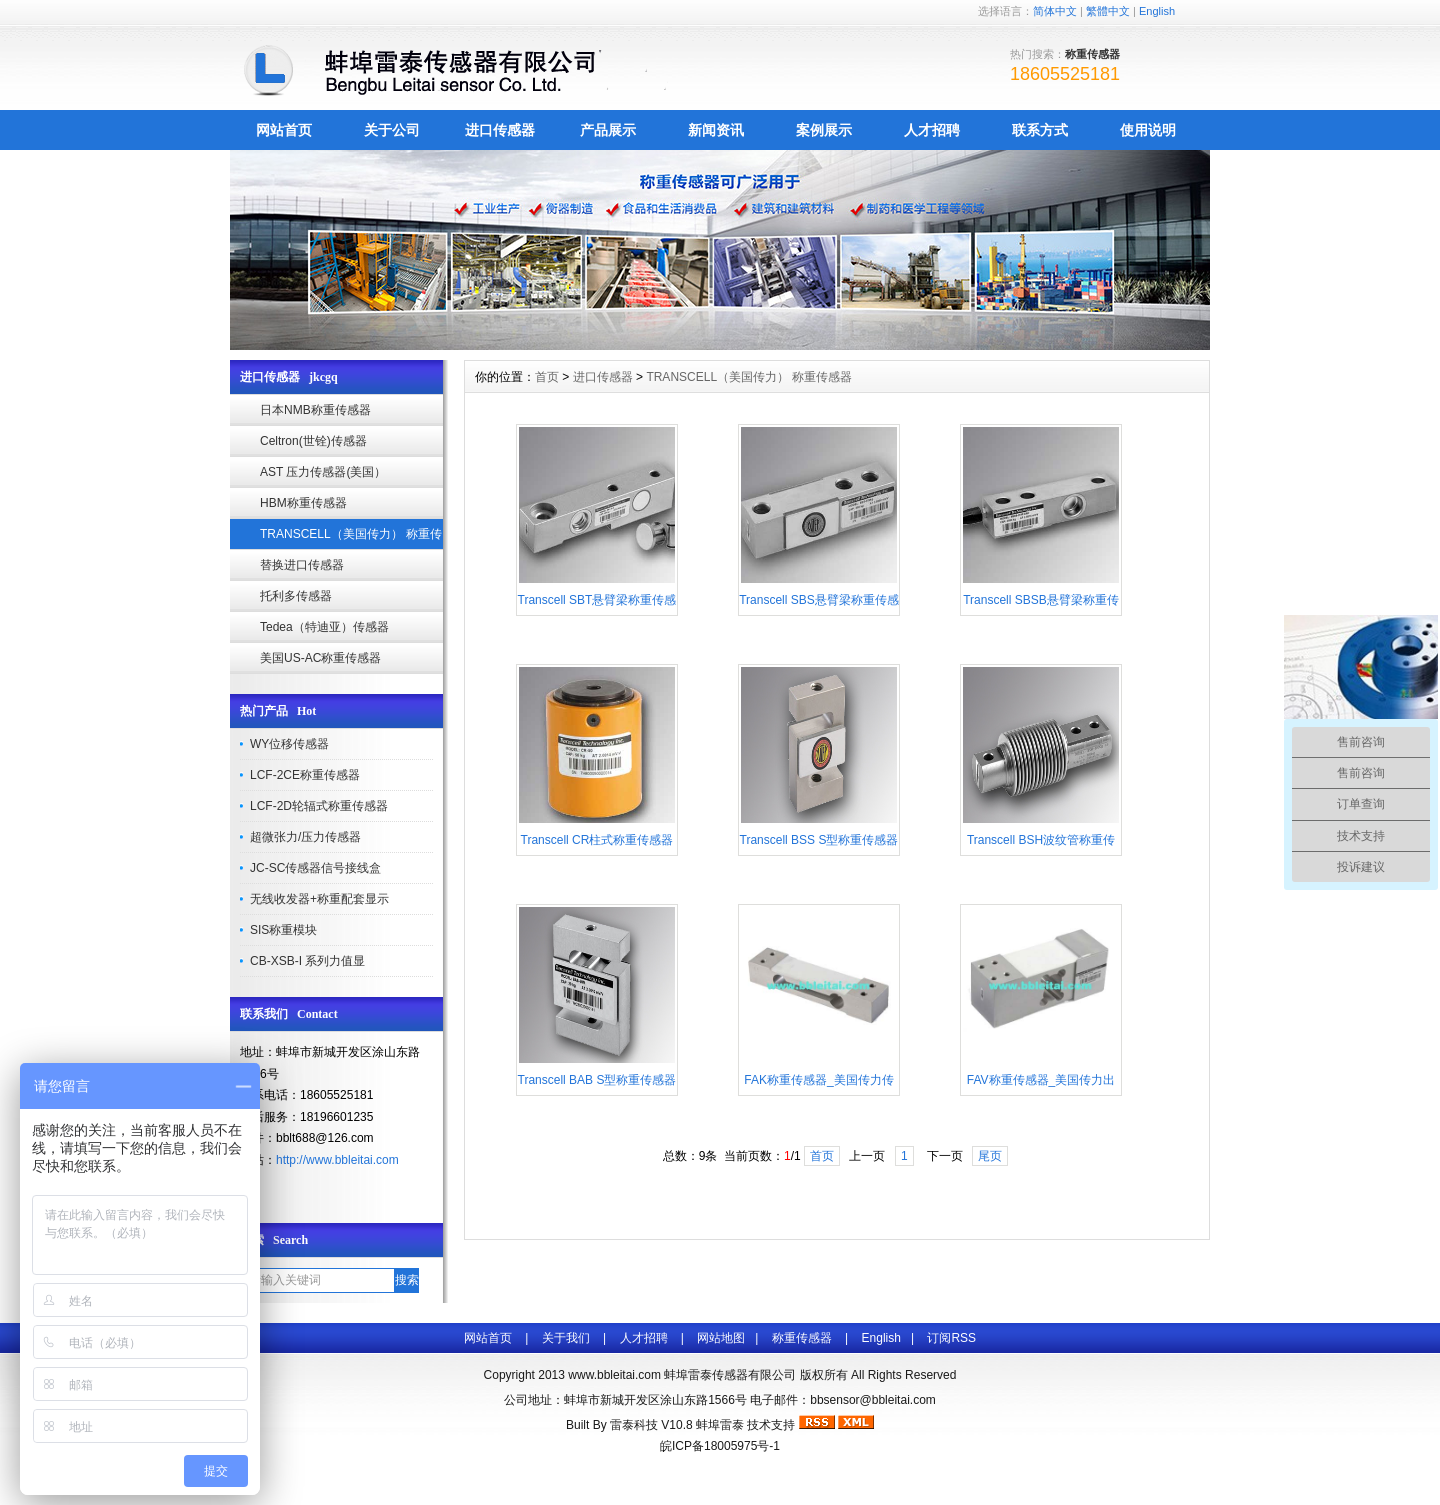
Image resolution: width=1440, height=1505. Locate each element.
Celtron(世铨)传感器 (313, 441)
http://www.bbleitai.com (337, 1160)
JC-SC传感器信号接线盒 (315, 868)
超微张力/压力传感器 (305, 837)
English (1157, 11)
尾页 (990, 1156)
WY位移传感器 (289, 744)
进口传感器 (500, 130)
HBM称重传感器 (303, 503)
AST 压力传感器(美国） (323, 472)
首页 (547, 377)
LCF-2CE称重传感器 (305, 775)
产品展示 (608, 130)
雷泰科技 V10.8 (653, 1425)
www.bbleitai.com (614, 1375)
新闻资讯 (716, 130)
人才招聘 (932, 130)
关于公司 (392, 130)
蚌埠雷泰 (720, 1425)
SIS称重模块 (283, 930)
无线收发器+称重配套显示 (319, 899)
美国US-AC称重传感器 (320, 658)
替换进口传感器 (302, 565)
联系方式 (1040, 130)
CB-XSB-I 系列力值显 (307, 961)
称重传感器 (802, 1338)
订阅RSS (951, 1338)
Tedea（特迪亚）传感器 (324, 627)
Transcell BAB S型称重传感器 (597, 1080)
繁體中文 (1108, 11)
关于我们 (566, 1338)
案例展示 (824, 130)
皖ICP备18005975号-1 (720, 1446)
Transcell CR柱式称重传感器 (597, 840)
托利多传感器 (296, 596)
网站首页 (284, 130)
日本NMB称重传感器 (315, 410)
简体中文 (1055, 11)
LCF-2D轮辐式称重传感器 (319, 806)
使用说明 (1148, 130)
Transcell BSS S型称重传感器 (819, 840)
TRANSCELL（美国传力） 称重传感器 (351, 538)
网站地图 (721, 1338)
